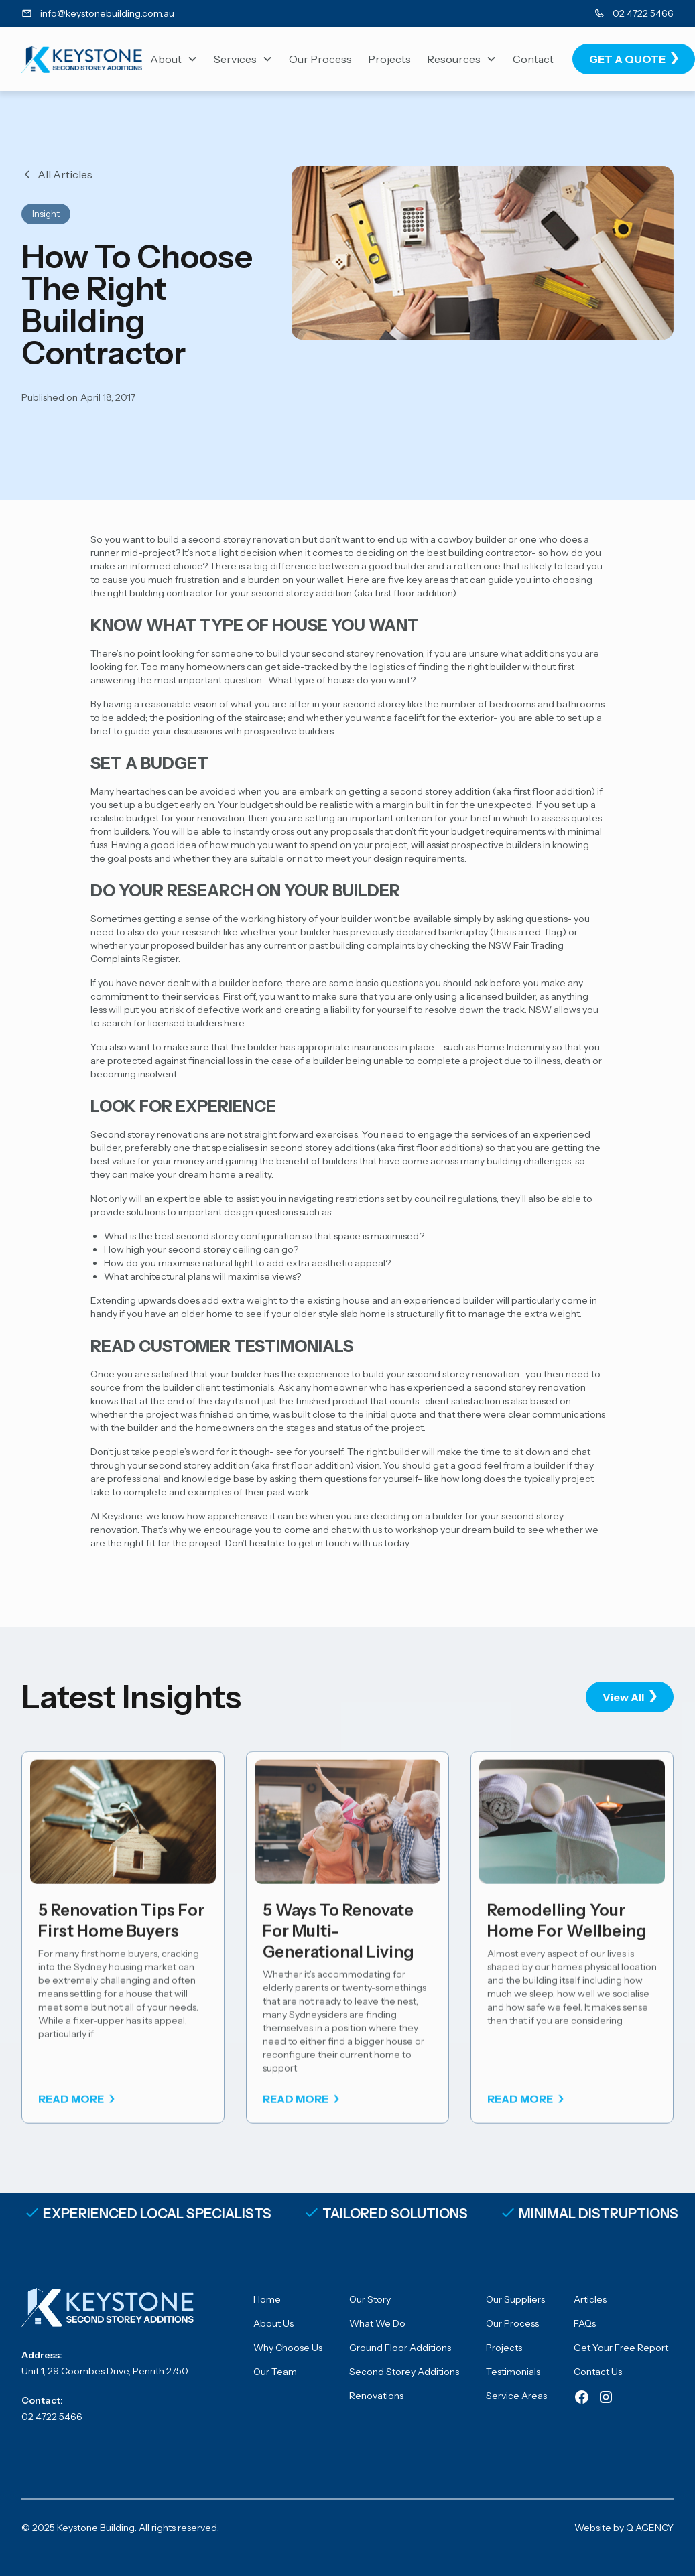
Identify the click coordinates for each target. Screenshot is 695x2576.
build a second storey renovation (228, 539)
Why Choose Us (287, 2348)
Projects (389, 59)
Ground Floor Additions (400, 2348)
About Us (273, 2323)
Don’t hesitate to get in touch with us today (317, 1543)
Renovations (376, 2396)
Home (267, 2299)
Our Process (320, 59)
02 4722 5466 (51, 2417)
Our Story (370, 2299)
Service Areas (516, 2396)
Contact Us (598, 2372)
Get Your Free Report (621, 2348)
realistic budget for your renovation (167, 818)
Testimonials (513, 2372)
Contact (533, 59)
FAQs (585, 2323)
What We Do (377, 2323)
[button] (174, 59)
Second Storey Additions (404, 2372)
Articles (590, 2299)
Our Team (275, 2372)
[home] (81, 59)
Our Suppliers (515, 2299)
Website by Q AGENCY (624, 2528)
